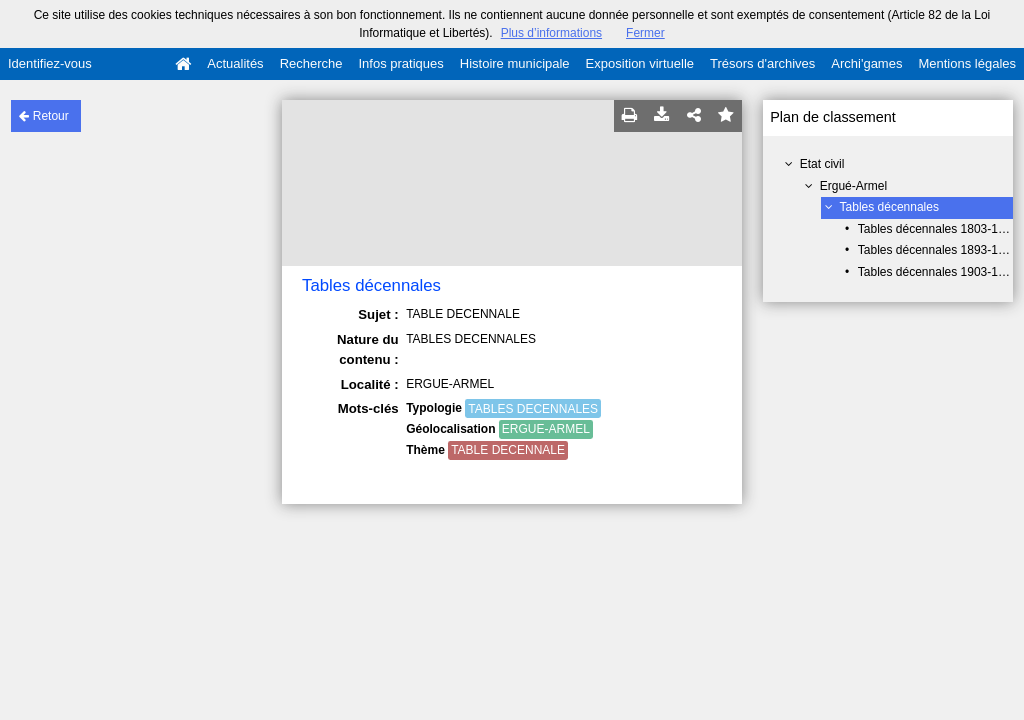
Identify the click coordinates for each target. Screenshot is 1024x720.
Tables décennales (889, 207)
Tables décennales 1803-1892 (938, 229)
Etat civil (822, 164)
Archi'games (866, 63)
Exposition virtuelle (640, 63)
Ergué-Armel (853, 186)
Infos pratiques (401, 63)
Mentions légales (967, 63)
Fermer (645, 33)
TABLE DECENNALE (508, 450)
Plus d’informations (551, 33)
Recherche (311, 63)
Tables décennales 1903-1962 (938, 272)
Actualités (235, 63)
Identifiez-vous (50, 63)
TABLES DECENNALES (533, 409)
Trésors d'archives (762, 63)
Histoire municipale (515, 63)
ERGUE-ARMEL (546, 429)
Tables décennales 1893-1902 (938, 250)
